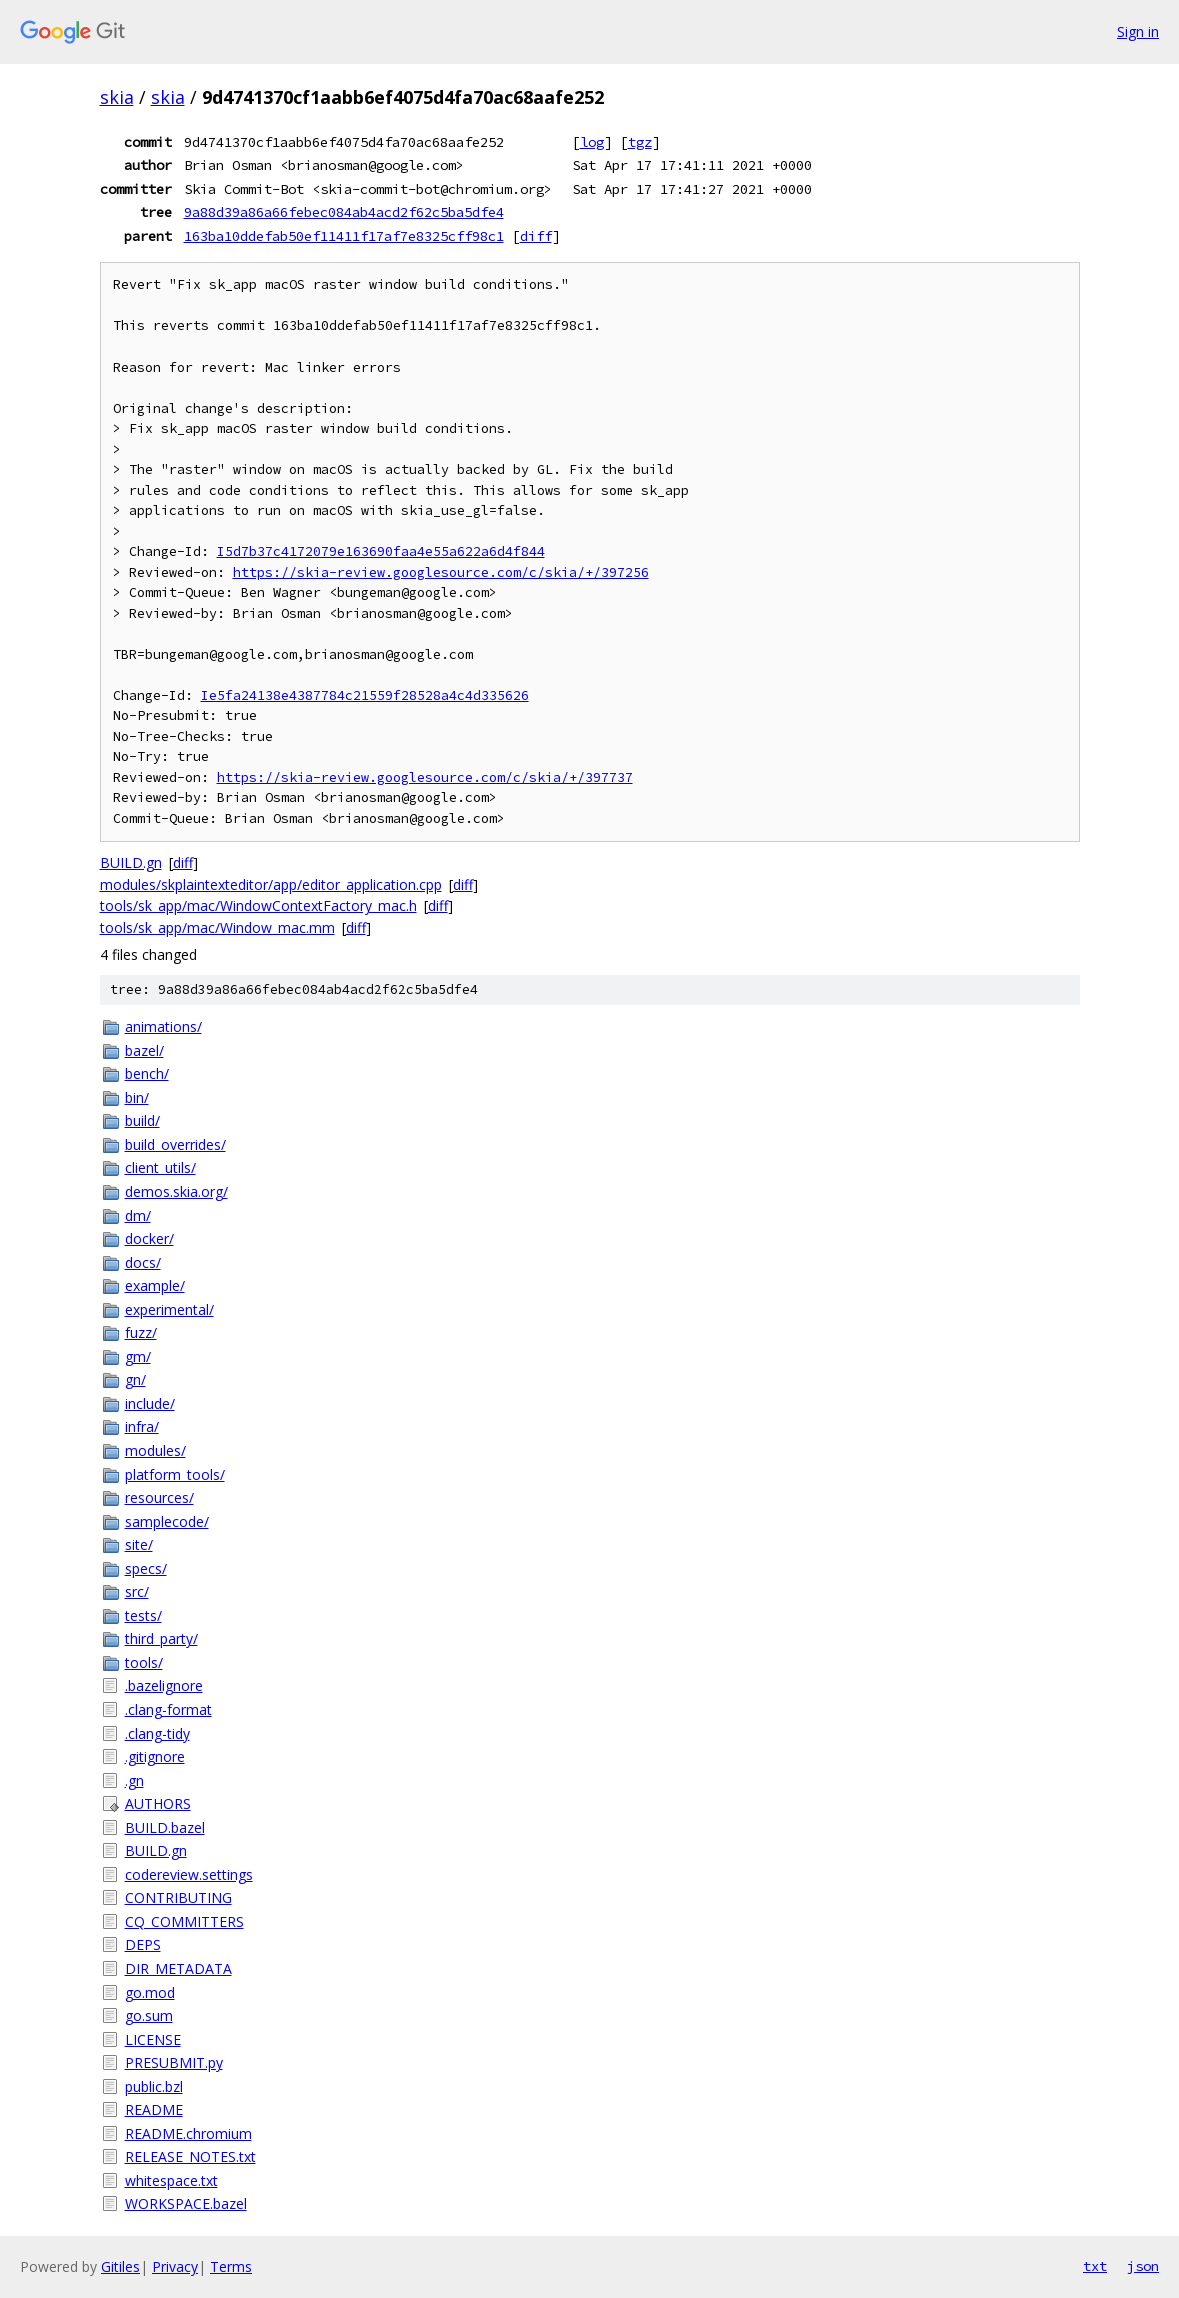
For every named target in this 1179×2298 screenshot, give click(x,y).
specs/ (146, 1568)
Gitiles (120, 2266)
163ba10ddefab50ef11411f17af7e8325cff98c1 (344, 236)
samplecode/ (167, 1521)
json (1143, 2266)
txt (1095, 2266)
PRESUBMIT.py (174, 2062)
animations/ (163, 1026)
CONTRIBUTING (178, 1897)
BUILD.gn (131, 862)
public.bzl (154, 2086)
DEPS (143, 1944)
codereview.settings (189, 1874)
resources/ (159, 1497)
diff (536, 236)
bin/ (137, 1097)
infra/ (142, 1426)
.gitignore (155, 1756)
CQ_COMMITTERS (184, 1921)
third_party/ (161, 1638)
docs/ (143, 1262)
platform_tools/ (175, 1474)
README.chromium (188, 2133)
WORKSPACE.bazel (186, 2203)
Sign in (1138, 31)
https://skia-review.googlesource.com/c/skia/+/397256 (441, 572)
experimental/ (169, 1309)
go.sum (149, 2015)
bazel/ (144, 1050)
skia (117, 97)
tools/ (144, 1662)
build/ (142, 1120)
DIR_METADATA (178, 1968)
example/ (155, 1285)
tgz (640, 142)
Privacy (175, 2266)
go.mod (150, 1992)
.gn (134, 1780)
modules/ (155, 1450)
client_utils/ (160, 1167)
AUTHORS (158, 1803)
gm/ (138, 1356)
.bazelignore (164, 1685)
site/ (139, 1544)
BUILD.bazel (165, 1827)
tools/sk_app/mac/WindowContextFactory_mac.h (258, 905)
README (154, 2109)
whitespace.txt (171, 2180)
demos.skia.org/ (176, 1191)
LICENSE (153, 2039)
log (592, 142)
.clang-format (168, 1709)
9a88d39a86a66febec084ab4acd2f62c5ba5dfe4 (344, 212)
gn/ (135, 1379)
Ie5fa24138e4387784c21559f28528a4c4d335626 (365, 695)
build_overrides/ (175, 1144)
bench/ (147, 1073)
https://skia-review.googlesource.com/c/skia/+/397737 (425, 777)
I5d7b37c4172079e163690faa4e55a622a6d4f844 (381, 551)
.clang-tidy (157, 1733)
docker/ (149, 1238)
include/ (150, 1403)
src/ (137, 1591)
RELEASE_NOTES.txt (190, 2156)
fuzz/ (141, 1332)
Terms (231, 2266)
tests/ (143, 1615)
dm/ (138, 1215)
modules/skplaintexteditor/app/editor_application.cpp (271, 884)
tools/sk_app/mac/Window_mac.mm (217, 927)
